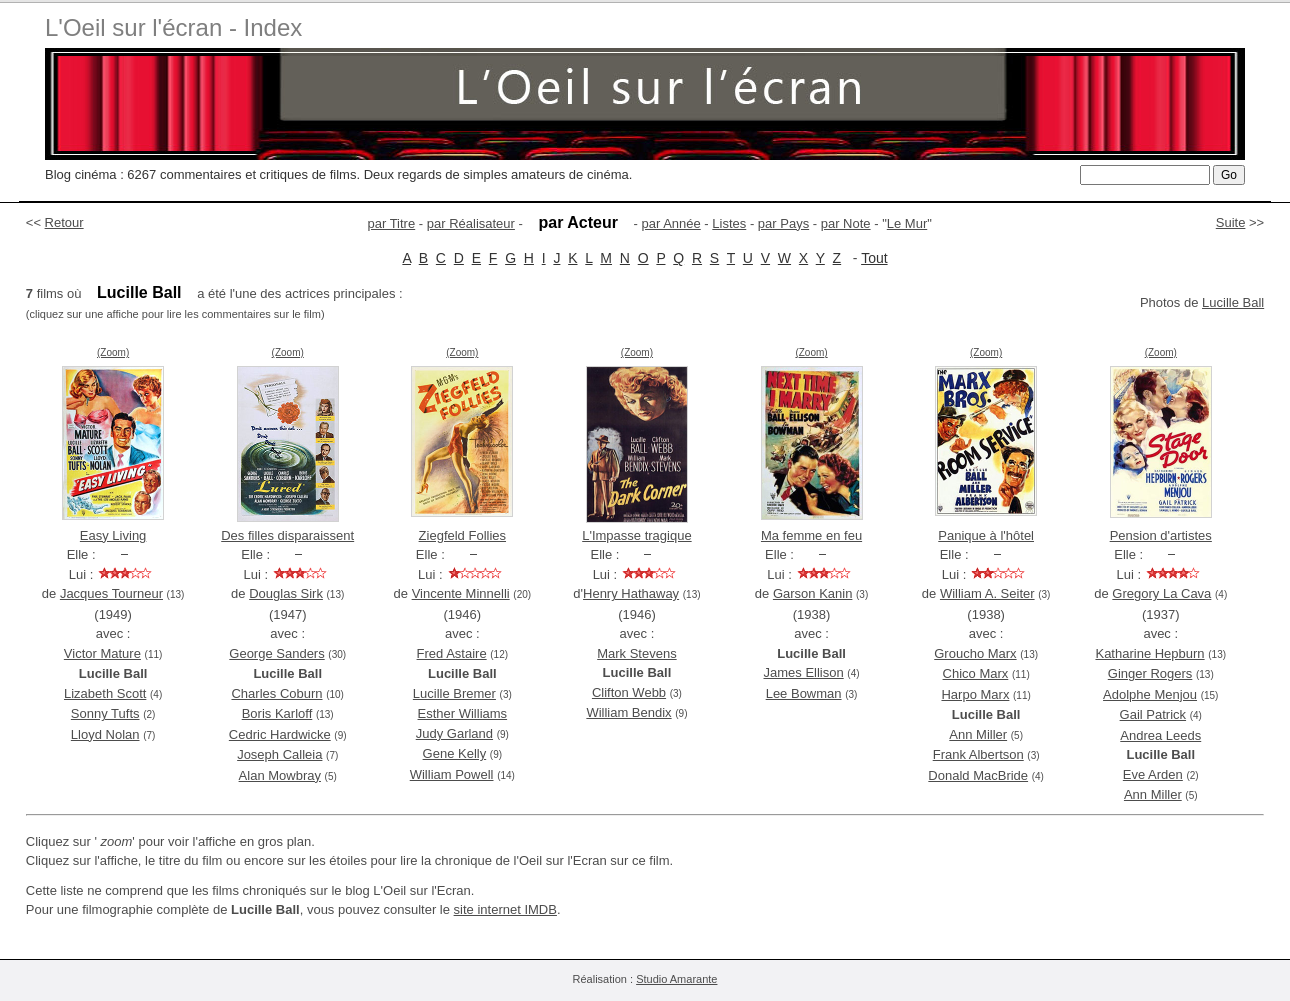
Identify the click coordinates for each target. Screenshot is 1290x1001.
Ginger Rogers (1150, 673)
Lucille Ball (1233, 302)
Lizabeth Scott (105, 693)
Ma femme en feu (811, 535)
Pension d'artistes (1161, 535)
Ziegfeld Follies (462, 535)
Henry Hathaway (631, 593)
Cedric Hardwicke (280, 734)
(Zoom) (113, 352)
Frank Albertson (978, 754)
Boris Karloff (277, 713)
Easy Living (113, 535)
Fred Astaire (452, 653)
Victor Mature (102, 653)
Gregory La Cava (1161, 593)
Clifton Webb (629, 692)
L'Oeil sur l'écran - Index (173, 27)
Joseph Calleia (279, 754)
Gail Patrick (1153, 714)
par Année (670, 223)
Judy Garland (454, 733)
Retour (64, 222)
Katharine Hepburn (1149, 653)
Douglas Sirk (286, 593)
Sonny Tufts (105, 713)
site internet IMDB (505, 909)
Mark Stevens (636, 653)
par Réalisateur (471, 223)
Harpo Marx (975, 694)
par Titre (392, 223)
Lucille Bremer (454, 693)
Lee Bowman (804, 693)
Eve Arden (1153, 774)
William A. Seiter (987, 593)
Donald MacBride (978, 775)
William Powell (452, 774)
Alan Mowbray (280, 775)
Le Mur (907, 223)
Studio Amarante (676, 979)
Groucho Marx (975, 653)
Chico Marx (976, 673)
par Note (846, 223)
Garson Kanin (813, 593)
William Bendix (628, 712)
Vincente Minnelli (461, 593)
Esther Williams (463, 713)
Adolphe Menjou (1150, 694)
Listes (729, 223)
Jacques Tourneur (111, 593)
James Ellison (804, 672)
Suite (1231, 222)
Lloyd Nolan (105, 734)
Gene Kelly (455, 753)
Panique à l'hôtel (986, 535)
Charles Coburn (276, 693)
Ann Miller (978, 734)
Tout (874, 258)
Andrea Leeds (1160, 735)
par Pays (783, 223)
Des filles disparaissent (287, 535)
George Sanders (276, 653)
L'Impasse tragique (636, 535)
